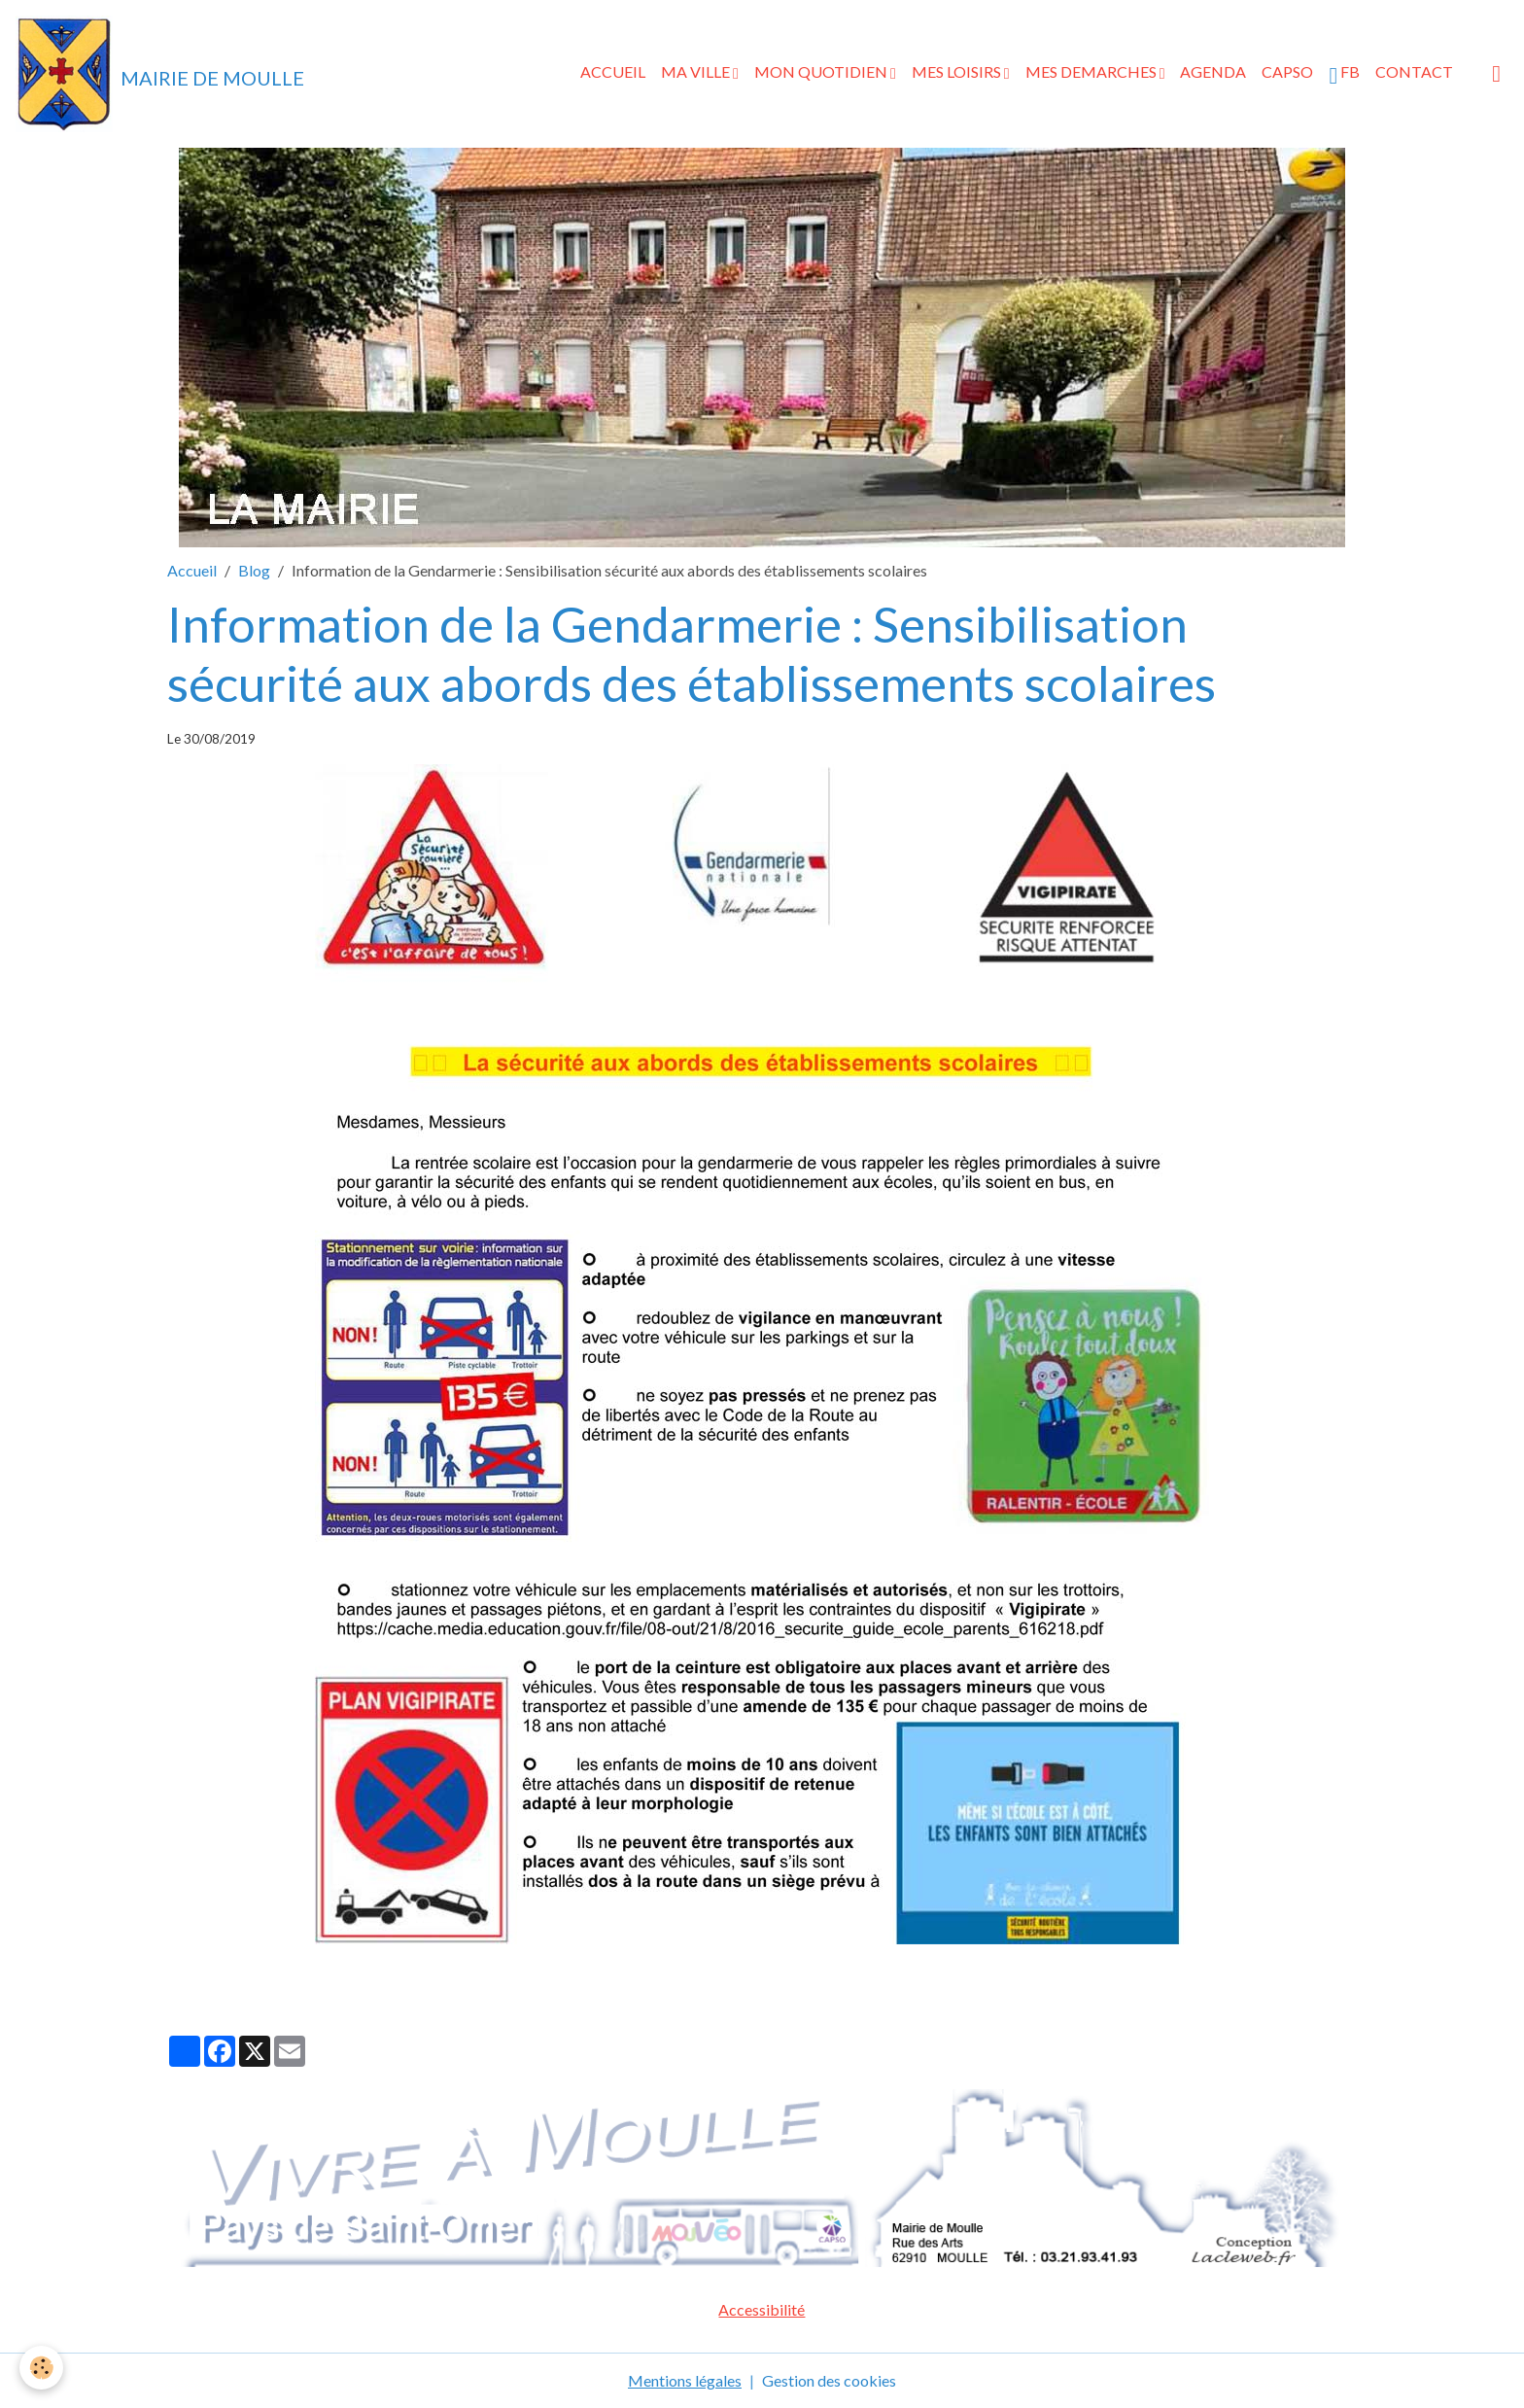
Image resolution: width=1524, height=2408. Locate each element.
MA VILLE (697, 71)
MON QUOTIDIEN (822, 71)
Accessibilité (761, 2309)
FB (1344, 74)
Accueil (192, 570)
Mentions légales (685, 2380)
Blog (254, 570)
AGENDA (1213, 71)
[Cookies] (41, 2368)
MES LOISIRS (958, 71)
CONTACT (1414, 71)
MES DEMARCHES (1092, 71)
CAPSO (1287, 71)
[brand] (160, 74)
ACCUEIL (612, 71)
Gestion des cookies (829, 2380)
